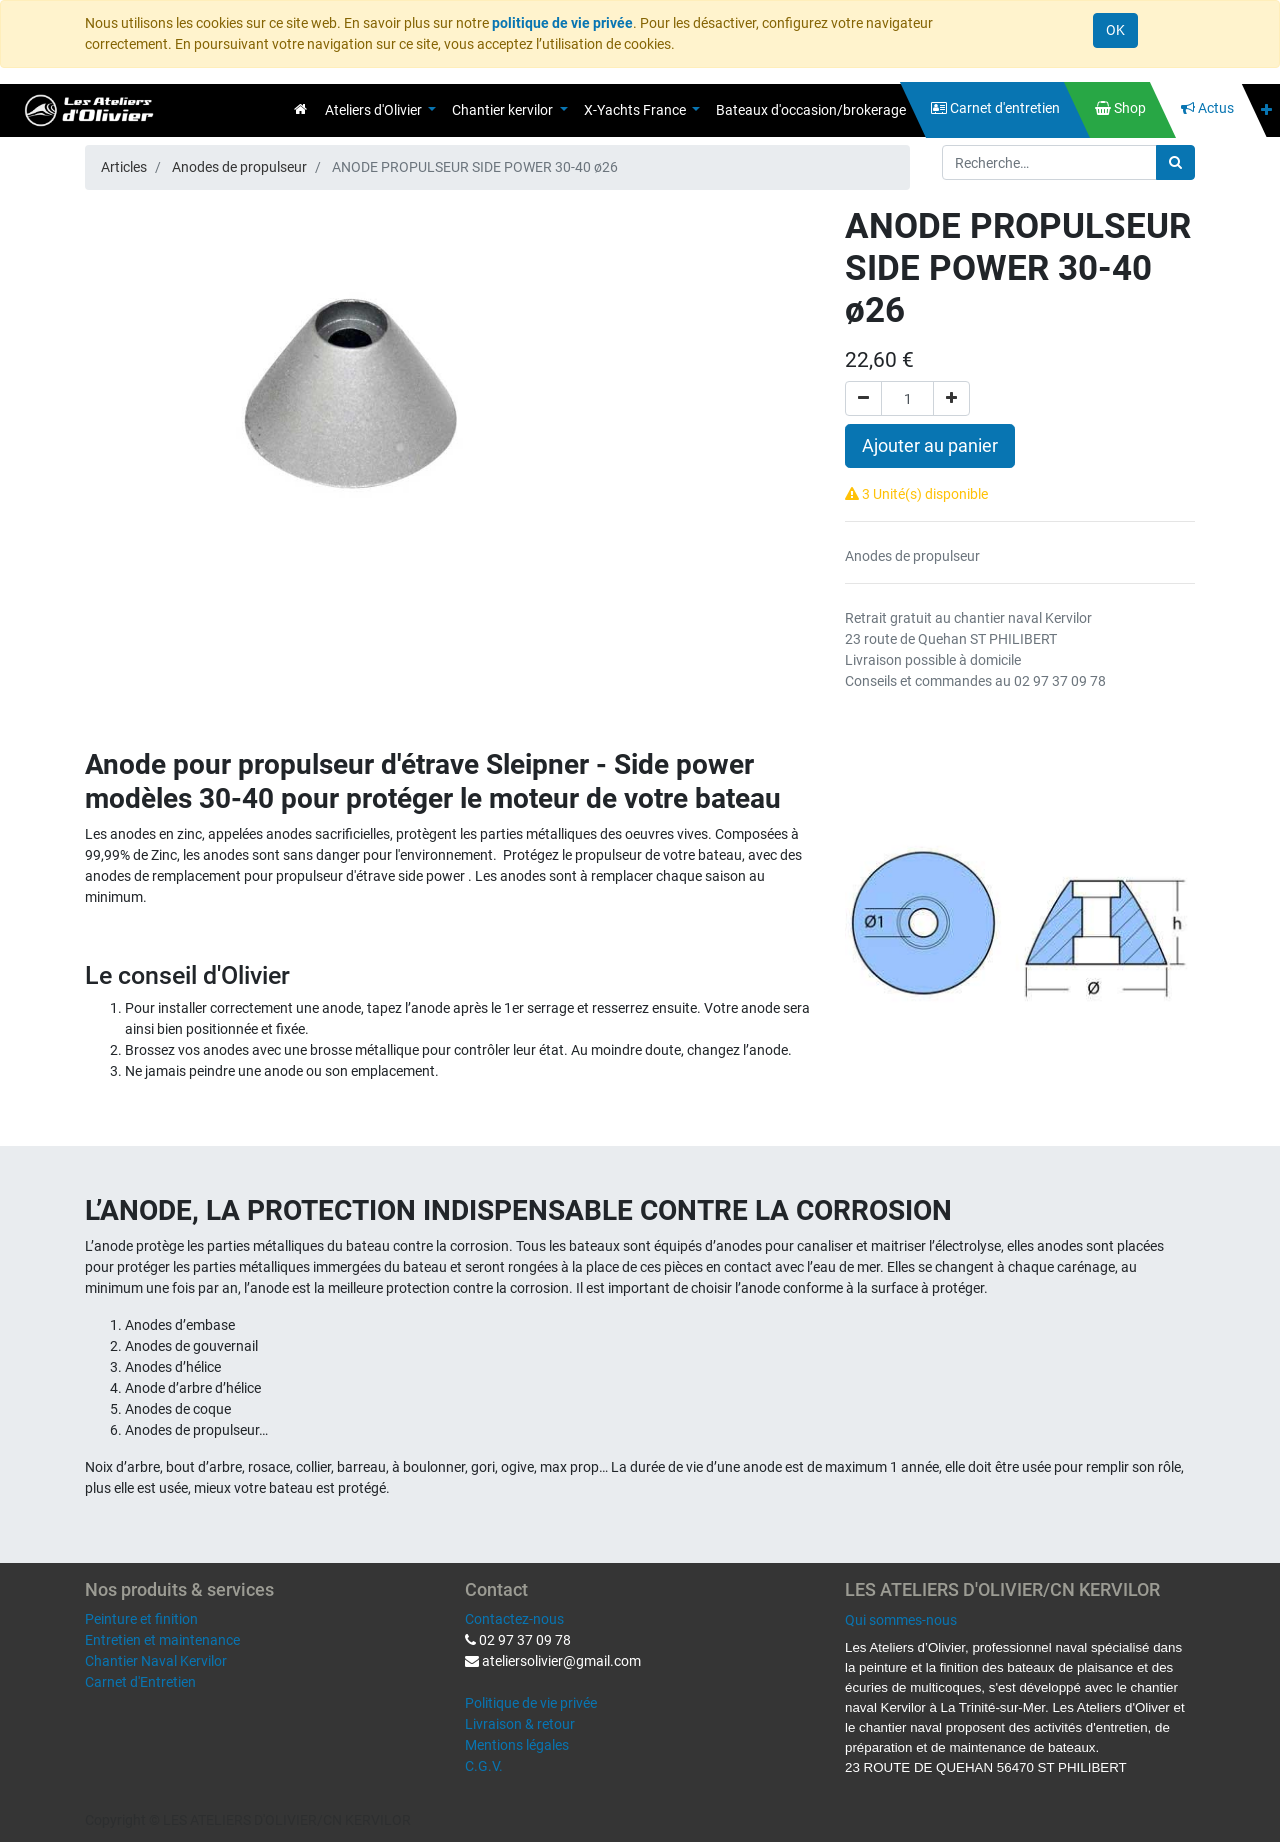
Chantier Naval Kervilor (156, 1661)
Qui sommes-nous (901, 1620)
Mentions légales (517, 1745)
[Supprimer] (863, 398)
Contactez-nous (514, 1619)
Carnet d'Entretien (140, 1682)
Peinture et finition (141, 1619)
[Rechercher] (1175, 162)
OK (1115, 30)
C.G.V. (484, 1766)
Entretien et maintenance (162, 1640)
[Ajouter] (951, 398)
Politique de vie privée (531, 1703)
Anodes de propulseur (239, 167)
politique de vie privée (562, 23)
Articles (124, 167)
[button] (1266, 110)
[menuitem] (300, 109)
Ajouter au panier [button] (930, 446)
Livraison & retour (520, 1724)
